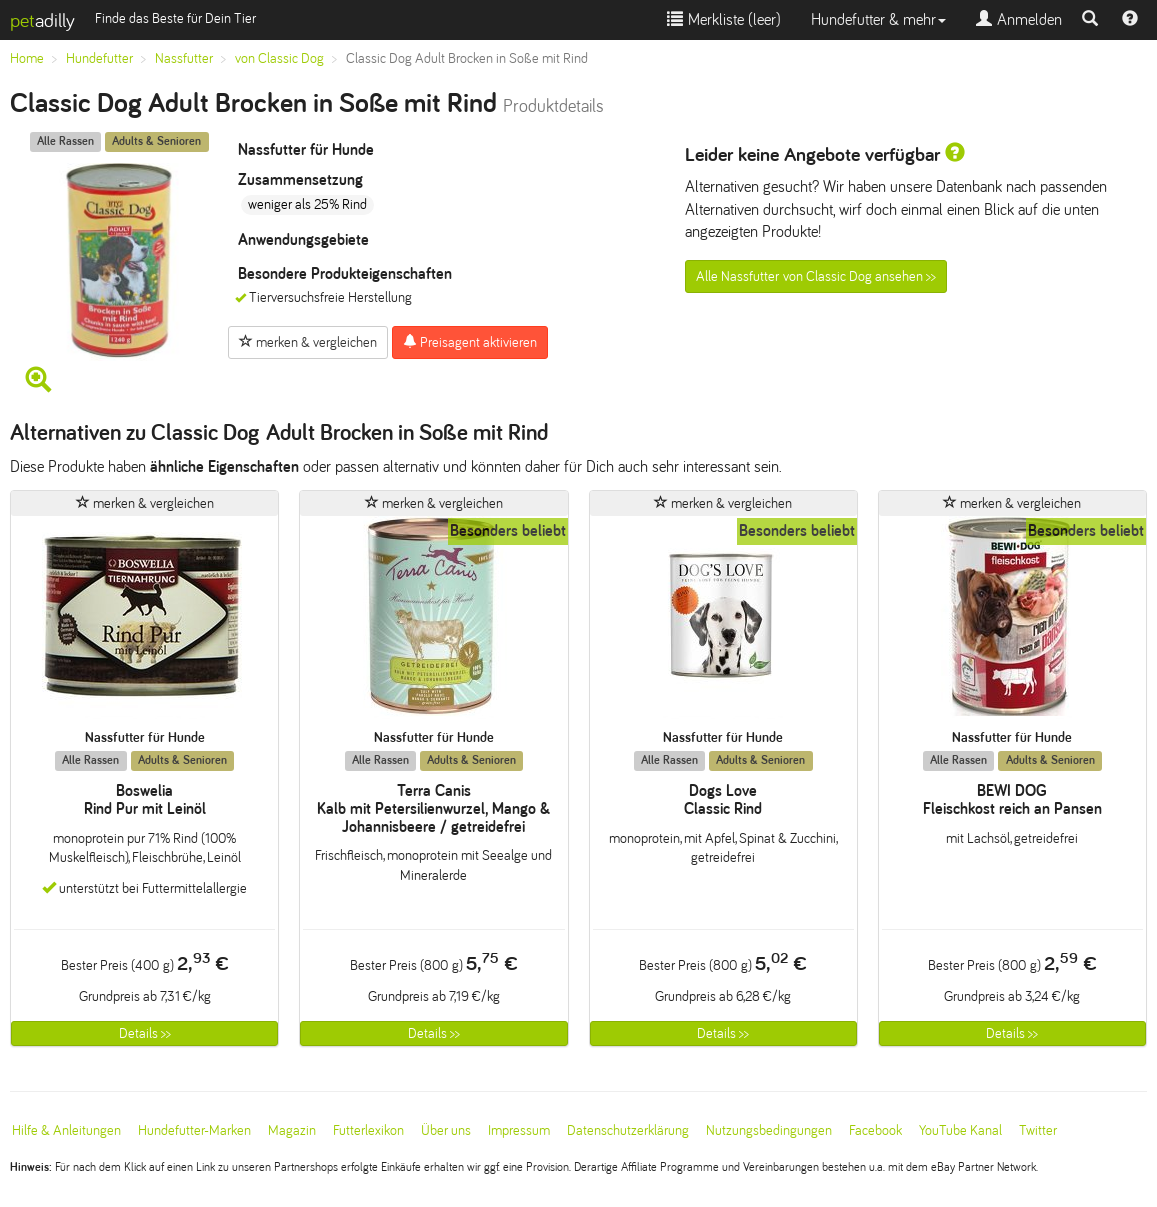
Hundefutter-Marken (194, 1130)
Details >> (145, 1033)
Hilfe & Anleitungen (66, 1130)
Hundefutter (99, 58)
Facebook (875, 1130)
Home (27, 58)
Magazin (292, 1130)
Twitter (1038, 1130)
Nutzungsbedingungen (769, 1130)
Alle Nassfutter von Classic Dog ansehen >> (816, 276)
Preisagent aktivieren (470, 342)
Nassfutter (184, 58)
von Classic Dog (279, 58)
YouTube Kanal (960, 1130)
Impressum (519, 1130)
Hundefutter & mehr (878, 19)
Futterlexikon (368, 1130)
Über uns (446, 1130)
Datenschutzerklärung (628, 1130)
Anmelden (1019, 19)
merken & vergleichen (308, 342)
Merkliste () (724, 19)
